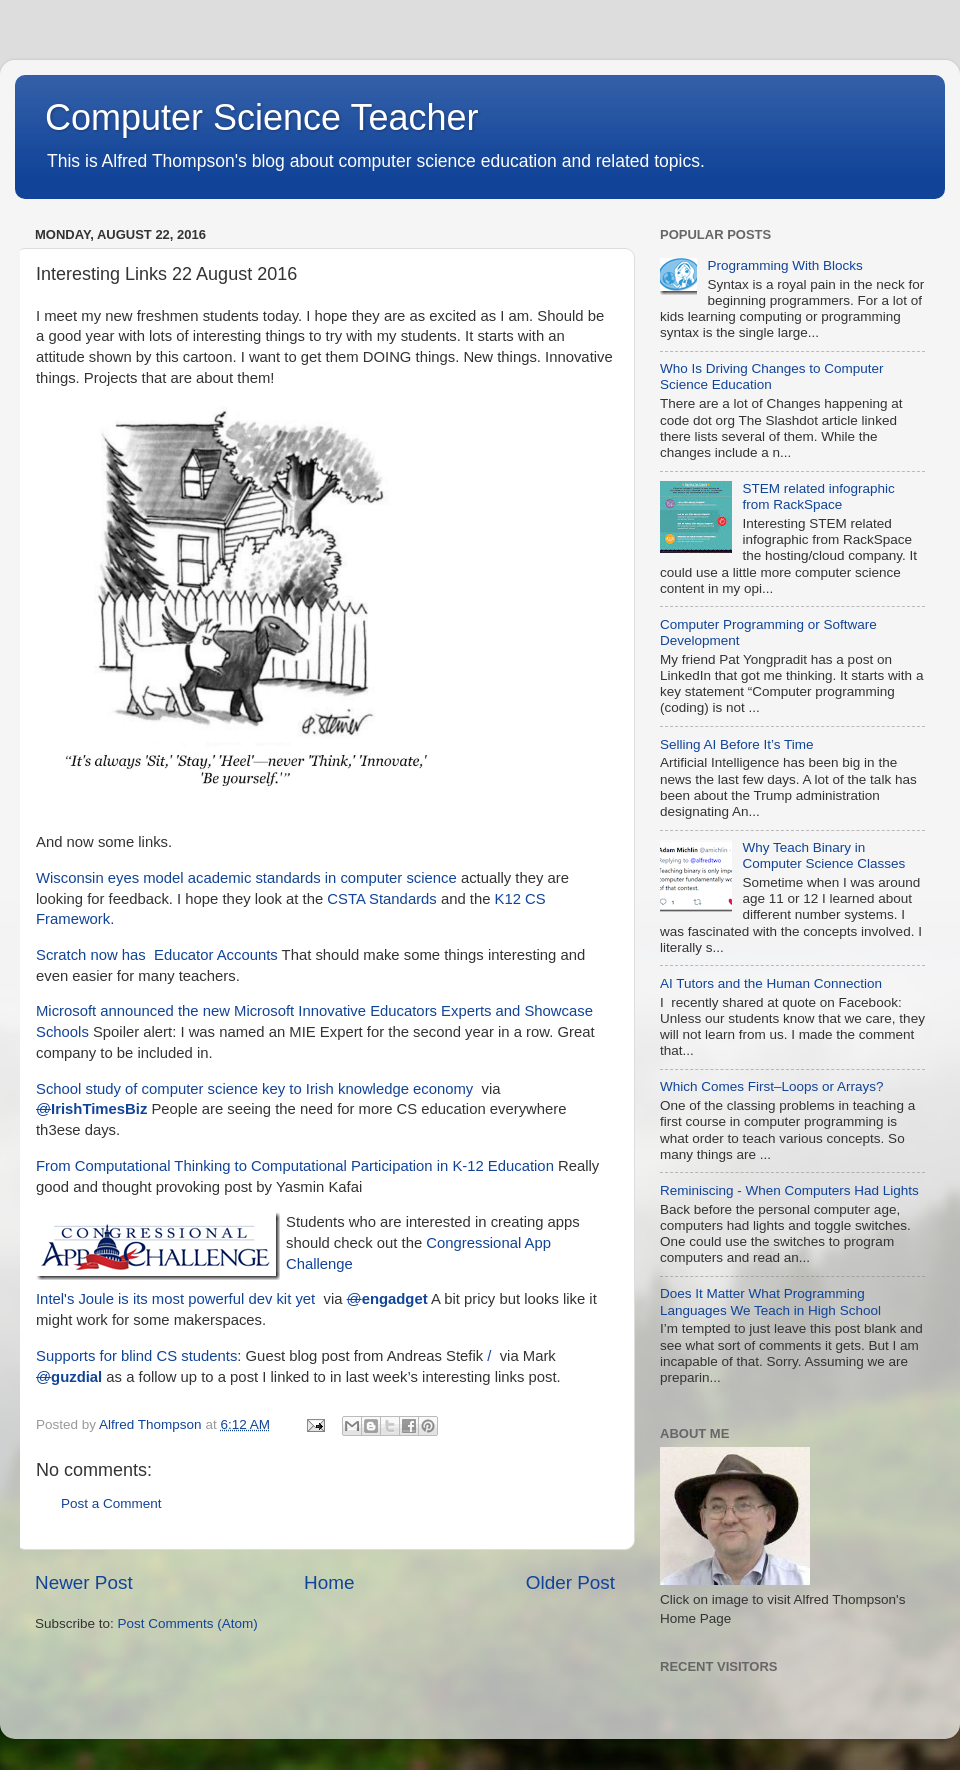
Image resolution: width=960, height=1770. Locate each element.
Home (329, 1582)
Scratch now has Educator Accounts (157, 955)
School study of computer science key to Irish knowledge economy (254, 1089)
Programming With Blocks (784, 265)
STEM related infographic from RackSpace (818, 496)
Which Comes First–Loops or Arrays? (772, 1086)
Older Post (570, 1582)
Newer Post (84, 1582)
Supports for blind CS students (136, 1356)
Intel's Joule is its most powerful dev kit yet (175, 1299)
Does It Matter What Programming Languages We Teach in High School (770, 1301)
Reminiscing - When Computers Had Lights (789, 1190)
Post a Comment (111, 1503)
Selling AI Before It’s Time (737, 744)
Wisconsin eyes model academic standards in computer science (246, 878)
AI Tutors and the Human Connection (771, 983)
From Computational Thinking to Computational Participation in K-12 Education (295, 1166)
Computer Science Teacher (262, 117)
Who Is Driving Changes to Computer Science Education (772, 376)
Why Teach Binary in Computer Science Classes (823, 855)
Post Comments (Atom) (188, 1623)
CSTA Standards (381, 899)
